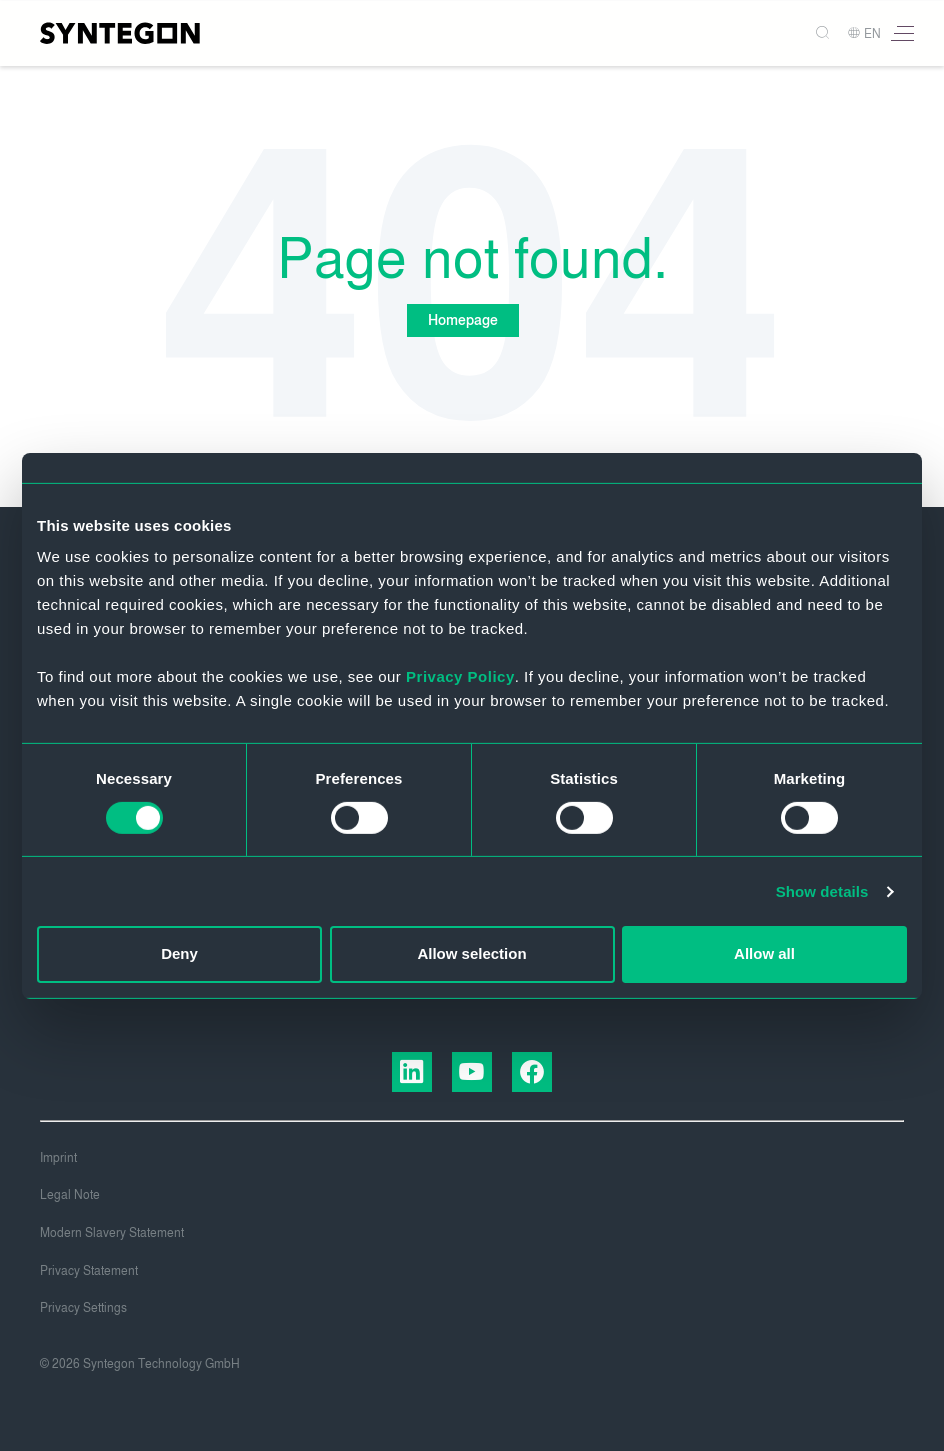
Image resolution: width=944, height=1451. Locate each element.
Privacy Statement (89, 1271)
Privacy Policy (460, 676)
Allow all (764, 953)
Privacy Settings (83, 1308)
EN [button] (864, 34)
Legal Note (70, 1195)
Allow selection (471, 953)
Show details (822, 891)
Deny (179, 953)
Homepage (462, 320)
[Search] (815, 33)
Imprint (58, 1158)
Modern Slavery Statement (112, 1233)
